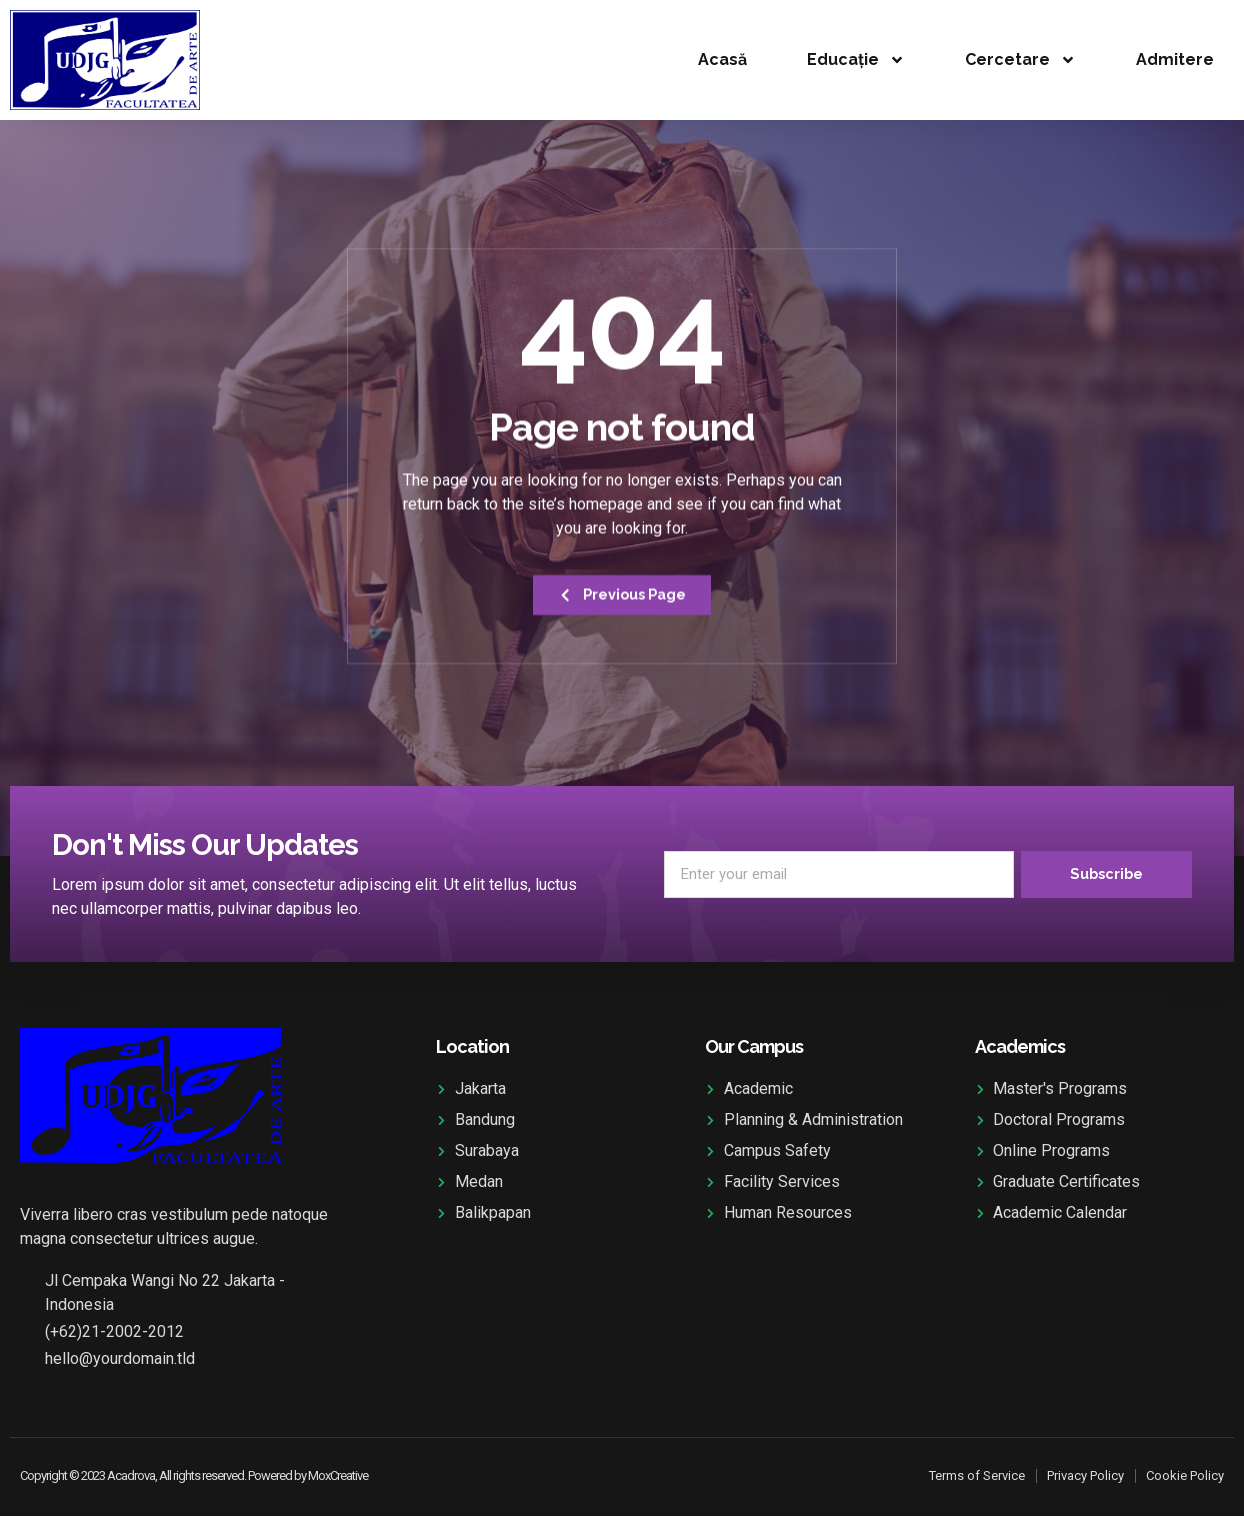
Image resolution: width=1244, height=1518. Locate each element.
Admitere (1175, 59)
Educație (856, 60)
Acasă (722, 59)
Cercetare (1020, 60)
